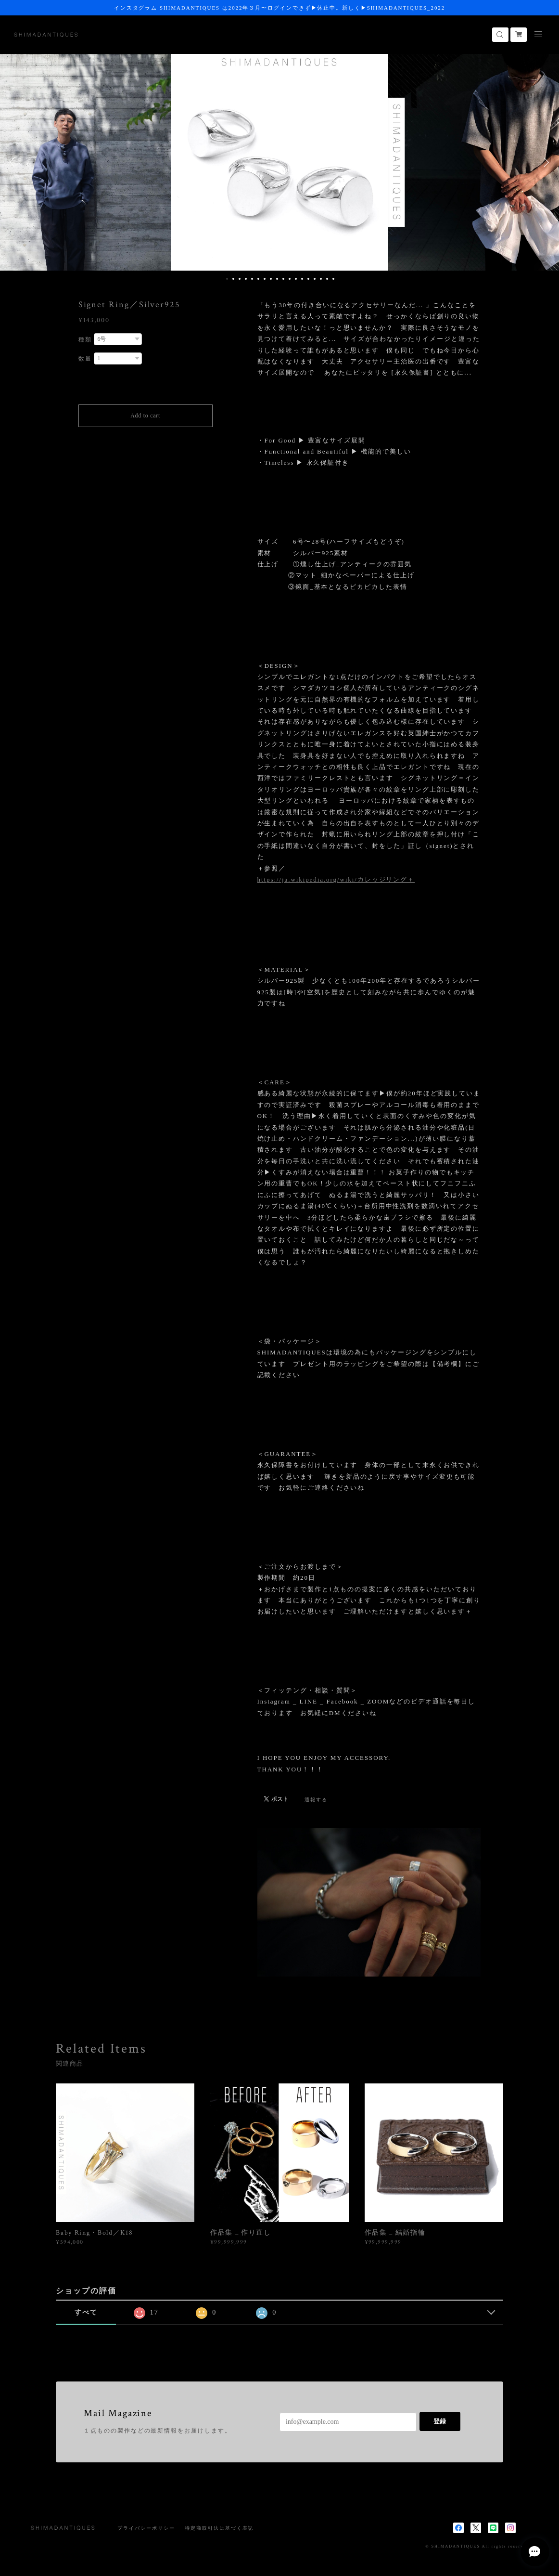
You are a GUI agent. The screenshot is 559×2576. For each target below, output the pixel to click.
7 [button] (265, 279)
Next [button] (544, 162)
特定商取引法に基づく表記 (219, 2528)
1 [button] (227, 279)
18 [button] (333, 279)
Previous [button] (14, 162)
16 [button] (321, 279)
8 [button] (271, 279)
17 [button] (327, 279)
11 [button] (290, 279)
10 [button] (283, 279)
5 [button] (252, 279)
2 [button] (233, 279)
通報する (316, 1799)
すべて (86, 2312)
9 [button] (277, 279)
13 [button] (302, 279)
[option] (279, 162)
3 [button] (240, 279)
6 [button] (258, 279)
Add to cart (145, 415)
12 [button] (296, 279)
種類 (85, 339)
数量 (85, 358)
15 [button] (315, 279)
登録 (439, 2421)
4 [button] (246, 279)
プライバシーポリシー (146, 2528)
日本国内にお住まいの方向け (145, 438)
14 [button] (308, 279)
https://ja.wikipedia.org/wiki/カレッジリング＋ (336, 879)
